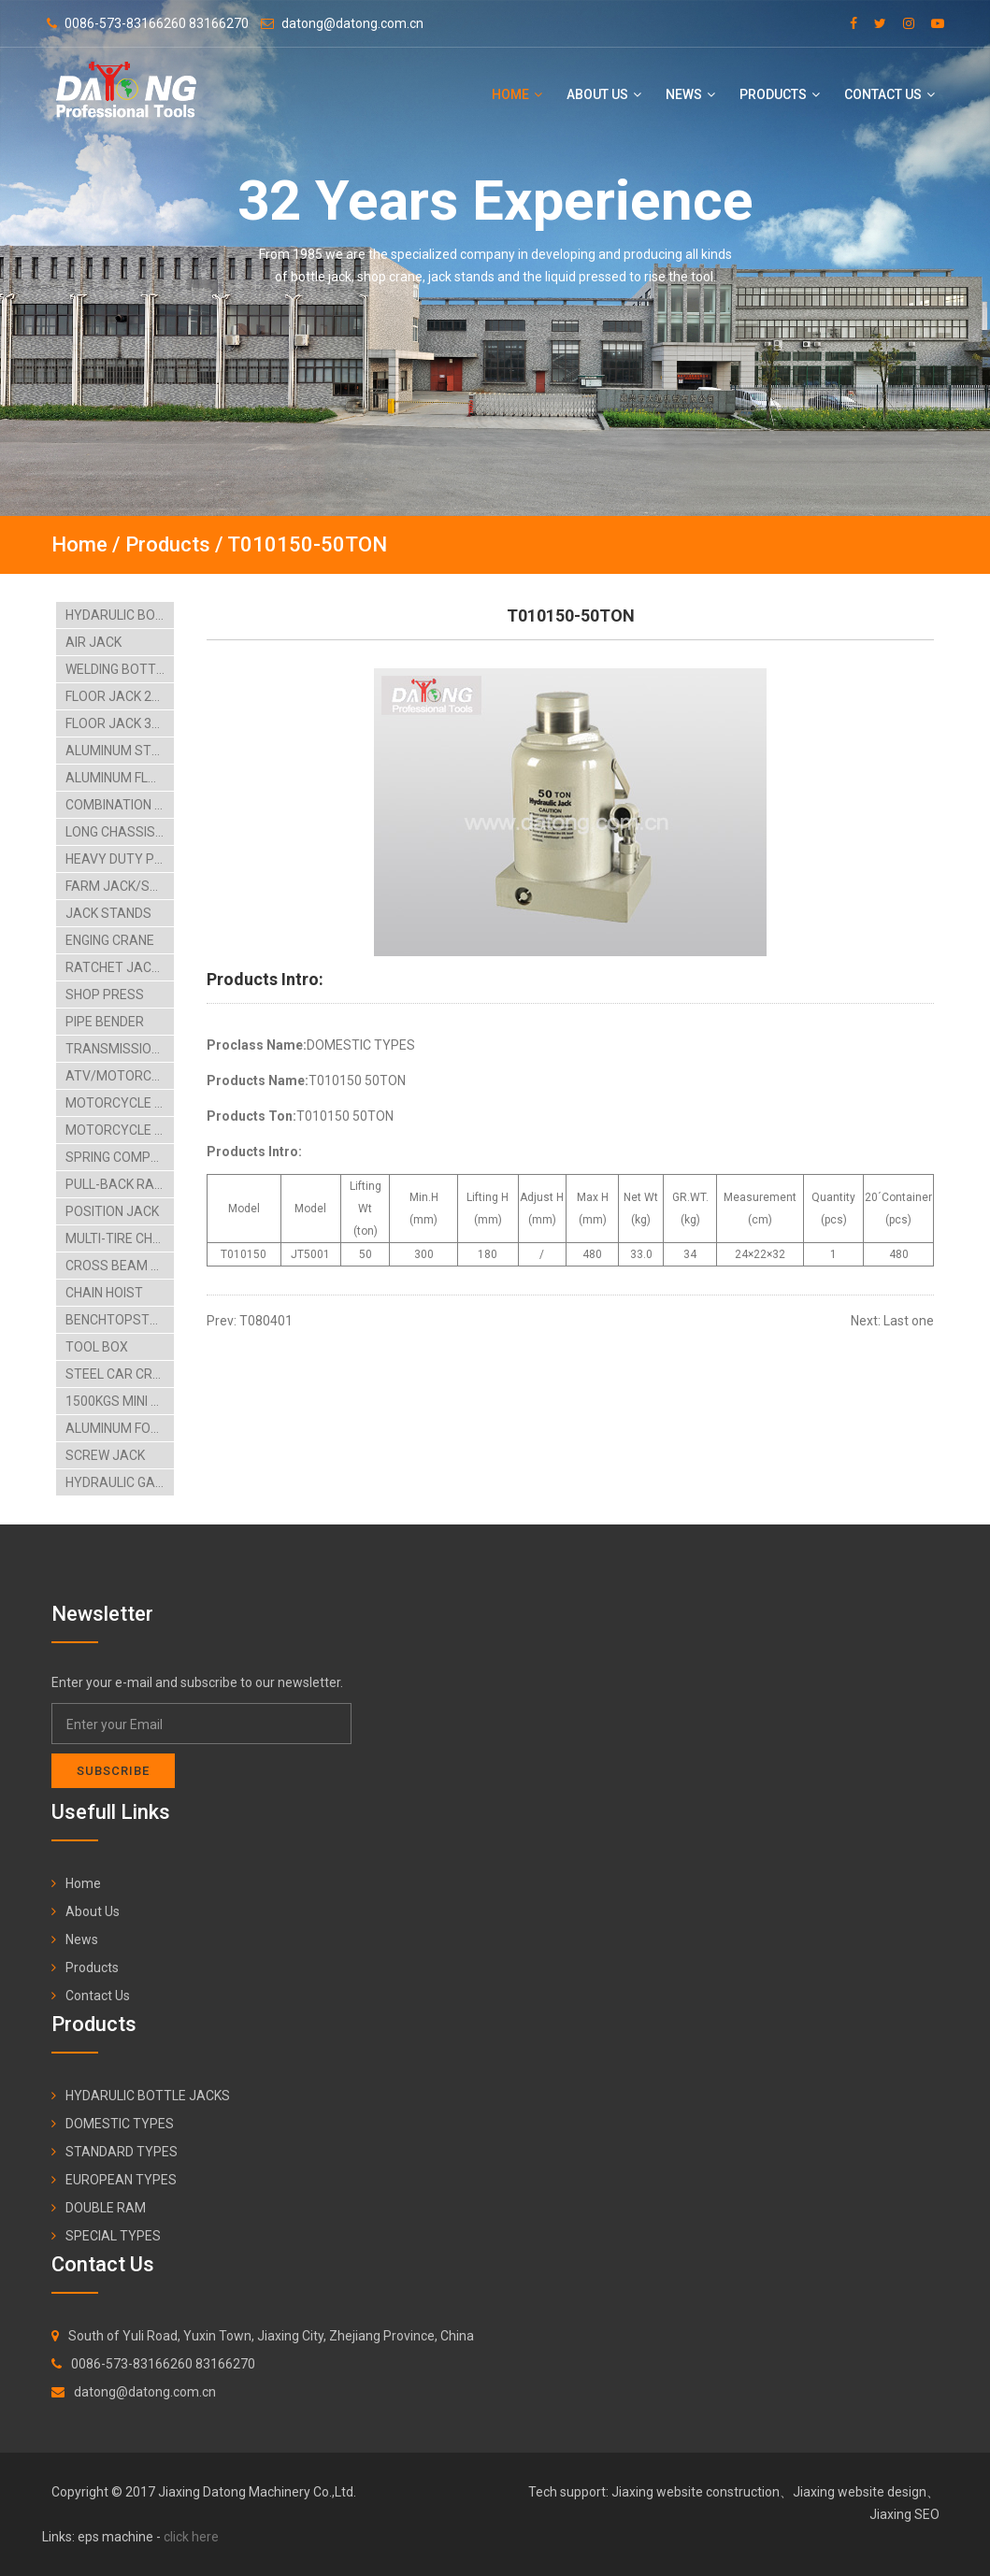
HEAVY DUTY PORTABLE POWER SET (120, 859)
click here (191, 2536)
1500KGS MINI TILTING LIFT (120, 1401)
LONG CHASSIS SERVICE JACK (120, 831)
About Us (604, 94)
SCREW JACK (105, 1455)
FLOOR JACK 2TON (120, 696)
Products (779, 94)
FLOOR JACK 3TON (120, 723)
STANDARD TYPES (121, 2151)
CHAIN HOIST (104, 1292)
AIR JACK (93, 642)
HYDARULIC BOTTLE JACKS (120, 615)
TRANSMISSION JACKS (120, 1048)
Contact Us (889, 94)
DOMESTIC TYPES (119, 2123)
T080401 (266, 1320)
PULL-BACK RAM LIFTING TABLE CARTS (120, 1184)
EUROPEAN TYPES (121, 2179)
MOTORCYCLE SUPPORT (120, 1130)
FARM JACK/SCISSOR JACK (120, 886)
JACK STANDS (108, 913)
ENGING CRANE (109, 940)
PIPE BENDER (104, 1021)
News (690, 94)
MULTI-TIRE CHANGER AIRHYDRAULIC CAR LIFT (120, 1238)
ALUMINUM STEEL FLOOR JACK (120, 750)
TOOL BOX (96, 1346)
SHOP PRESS (104, 994)
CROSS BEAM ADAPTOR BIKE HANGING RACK (120, 1265)
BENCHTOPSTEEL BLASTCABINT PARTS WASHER (120, 1319)
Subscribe (113, 1771)
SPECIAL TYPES (113, 2235)
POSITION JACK (112, 1211)
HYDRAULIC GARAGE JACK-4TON (120, 1482)
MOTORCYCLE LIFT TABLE (120, 1102)
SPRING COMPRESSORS (120, 1157)
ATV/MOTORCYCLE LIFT (120, 1075)
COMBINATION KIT (119, 804)
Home (517, 94)
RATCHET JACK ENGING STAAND (120, 967)
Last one (908, 1320)
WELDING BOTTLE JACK (120, 669)
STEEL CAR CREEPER (120, 1374)
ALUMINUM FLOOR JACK (120, 777)
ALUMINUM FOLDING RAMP (120, 1428)
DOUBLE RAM (105, 2207)
